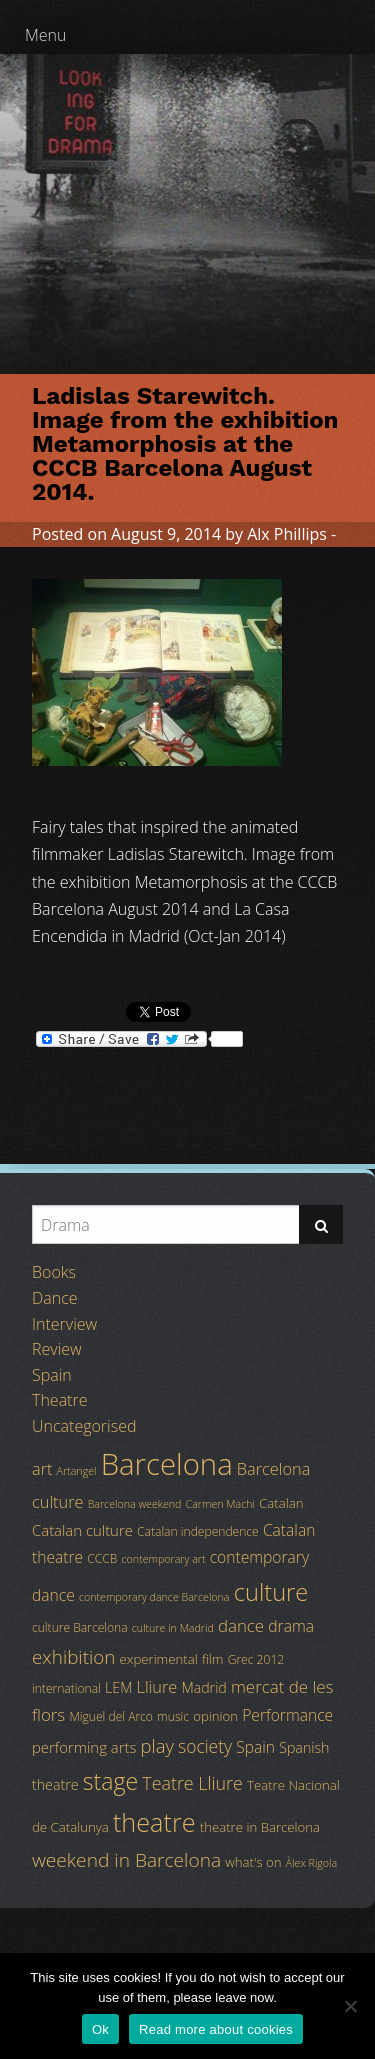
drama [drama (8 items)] (291, 1626)
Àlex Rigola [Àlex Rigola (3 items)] (311, 1863)
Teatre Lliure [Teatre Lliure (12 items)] (192, 1783)
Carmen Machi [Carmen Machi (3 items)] (220, 1504)
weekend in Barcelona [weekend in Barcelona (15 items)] (126, 1860)
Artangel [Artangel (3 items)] (77, 1471)
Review (57, 1349)
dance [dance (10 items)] (241, 1625)
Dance (55, 1298)
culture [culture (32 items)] (271, 1592)
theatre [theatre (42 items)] (154, 1822)
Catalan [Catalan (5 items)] (281, 1503)
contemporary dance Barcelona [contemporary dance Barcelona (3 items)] (154, 1597)
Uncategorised (84, 1426)
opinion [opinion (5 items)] (215, 1716)
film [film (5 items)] (213, 1659)
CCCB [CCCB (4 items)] (102, 1558)
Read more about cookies (216, 2029)
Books (54, 1272)
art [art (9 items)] (42, 1469)
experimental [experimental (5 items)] (159, 1659)
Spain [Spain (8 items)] (255, 1747)
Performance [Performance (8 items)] (287, 1715)
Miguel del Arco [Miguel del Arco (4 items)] (111, 1716)
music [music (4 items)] (173, 1716)
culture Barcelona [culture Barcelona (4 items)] (80, 1627)
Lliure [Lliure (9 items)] (157, 1687)
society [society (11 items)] (205, 1746)
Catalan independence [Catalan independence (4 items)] (198, 1531)
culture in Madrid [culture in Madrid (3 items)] (173, 1628)
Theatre (59, 1400)
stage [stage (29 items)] (110, 1781)
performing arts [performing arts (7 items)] (84, 1747)
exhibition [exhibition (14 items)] (73, 1657)
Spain (52, 1375)
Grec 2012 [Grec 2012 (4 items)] (256, 1659)
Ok (100, 2029)
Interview (64, 1324)
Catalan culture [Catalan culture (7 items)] (82, 1530)
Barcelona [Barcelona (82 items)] (167, 1464)
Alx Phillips (287, 534)
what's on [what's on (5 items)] (253, 1862)
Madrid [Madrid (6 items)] (203, 1687)
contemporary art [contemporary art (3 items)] (164, 1559)
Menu (46, 35)
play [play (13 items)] (157, 1745)
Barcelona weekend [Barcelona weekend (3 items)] (135, 1504)
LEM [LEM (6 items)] (118, 1687)
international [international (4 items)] (66, 1688)
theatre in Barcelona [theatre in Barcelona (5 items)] (260, 1827)
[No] (350, 2006)
